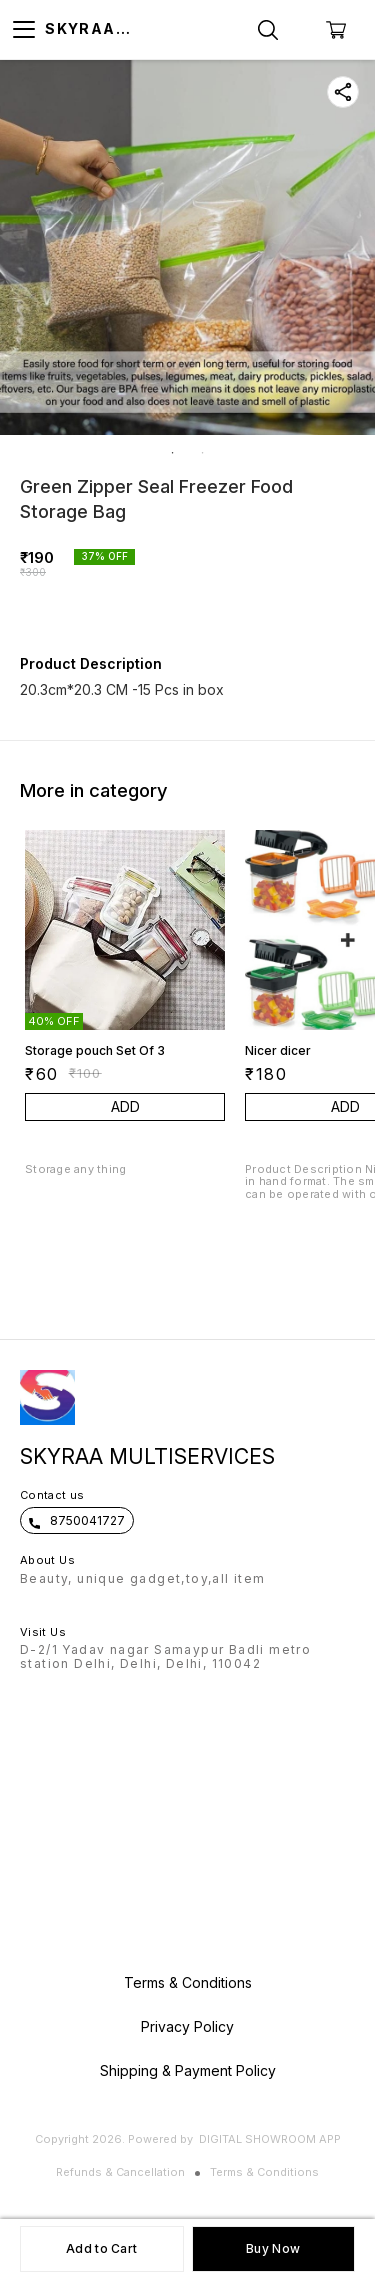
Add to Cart (101, 2248)
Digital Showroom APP (270, 2139)
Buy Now (273, 2248)
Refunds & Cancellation (120, 2172)
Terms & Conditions (264, 2172)
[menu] (24, 30)
